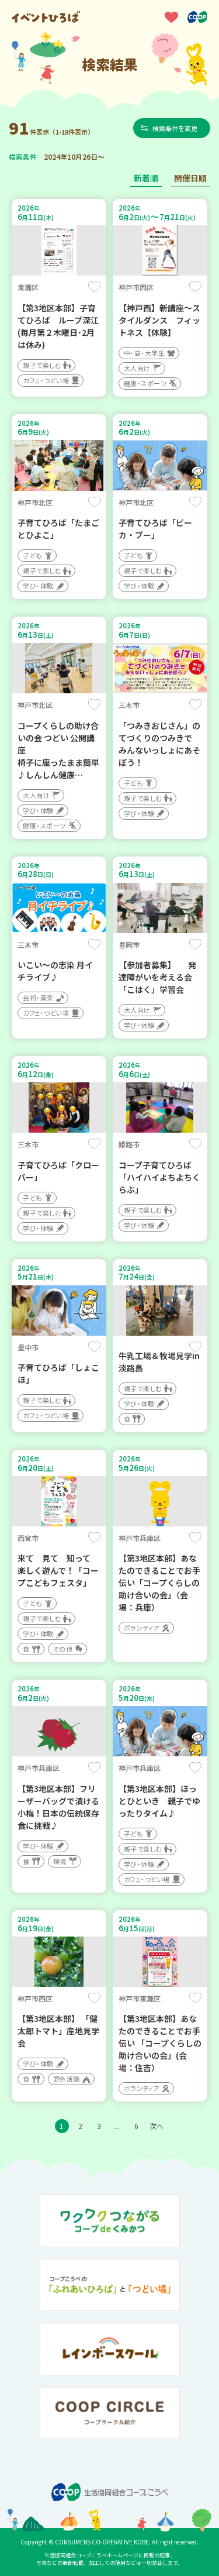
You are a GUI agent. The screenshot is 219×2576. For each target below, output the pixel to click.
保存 (94, 286)
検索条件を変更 (174, 128)
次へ (157, 2126)
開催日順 (190, 178)
